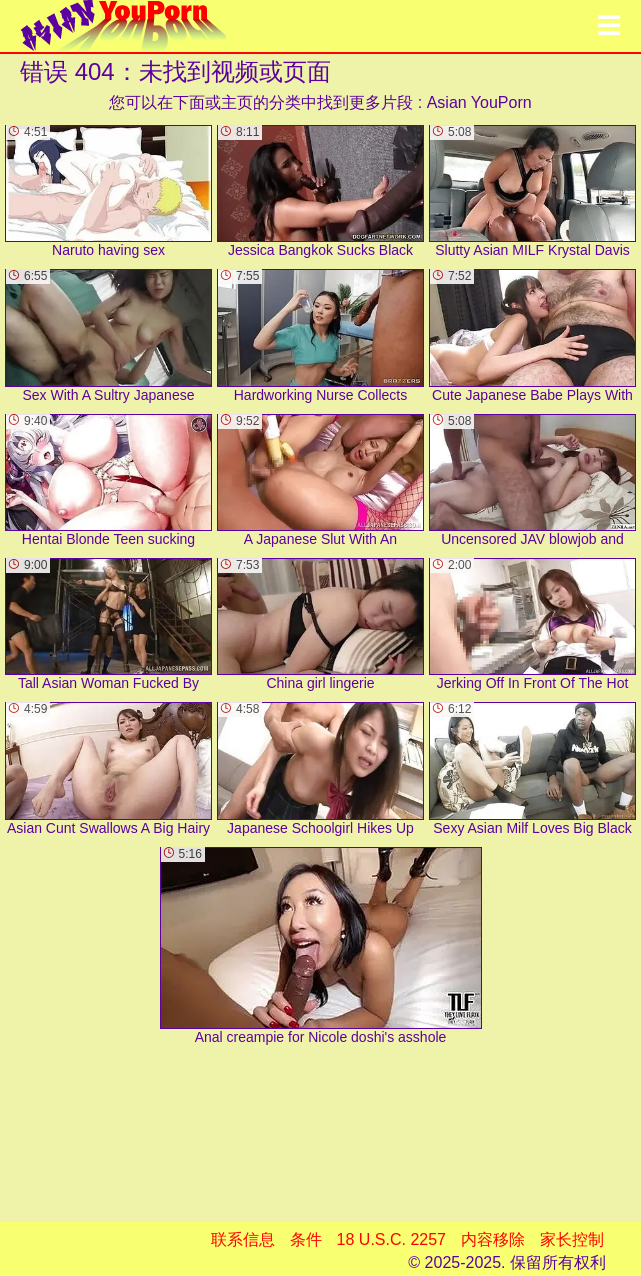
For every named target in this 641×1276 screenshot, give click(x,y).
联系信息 (243, 1239)
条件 (306, 1239)
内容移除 (493, 1239)
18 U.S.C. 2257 (391, 1239)
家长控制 (572, 1239)
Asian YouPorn (479, 102)
